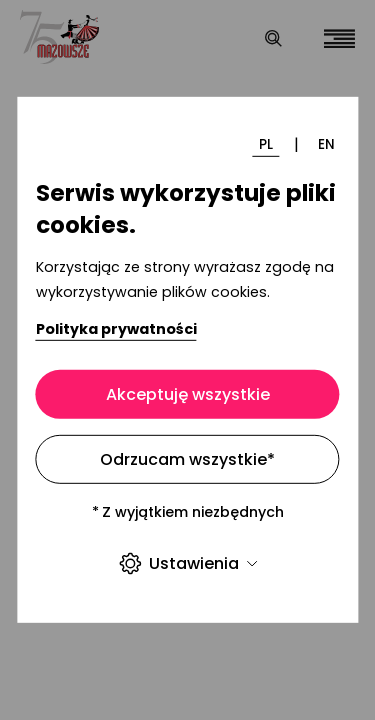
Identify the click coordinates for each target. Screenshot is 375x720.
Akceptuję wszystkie (188, 394)
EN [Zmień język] (326, 143)
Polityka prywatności (116, 328)
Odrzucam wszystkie (187, 459)
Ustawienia (187, 563)
